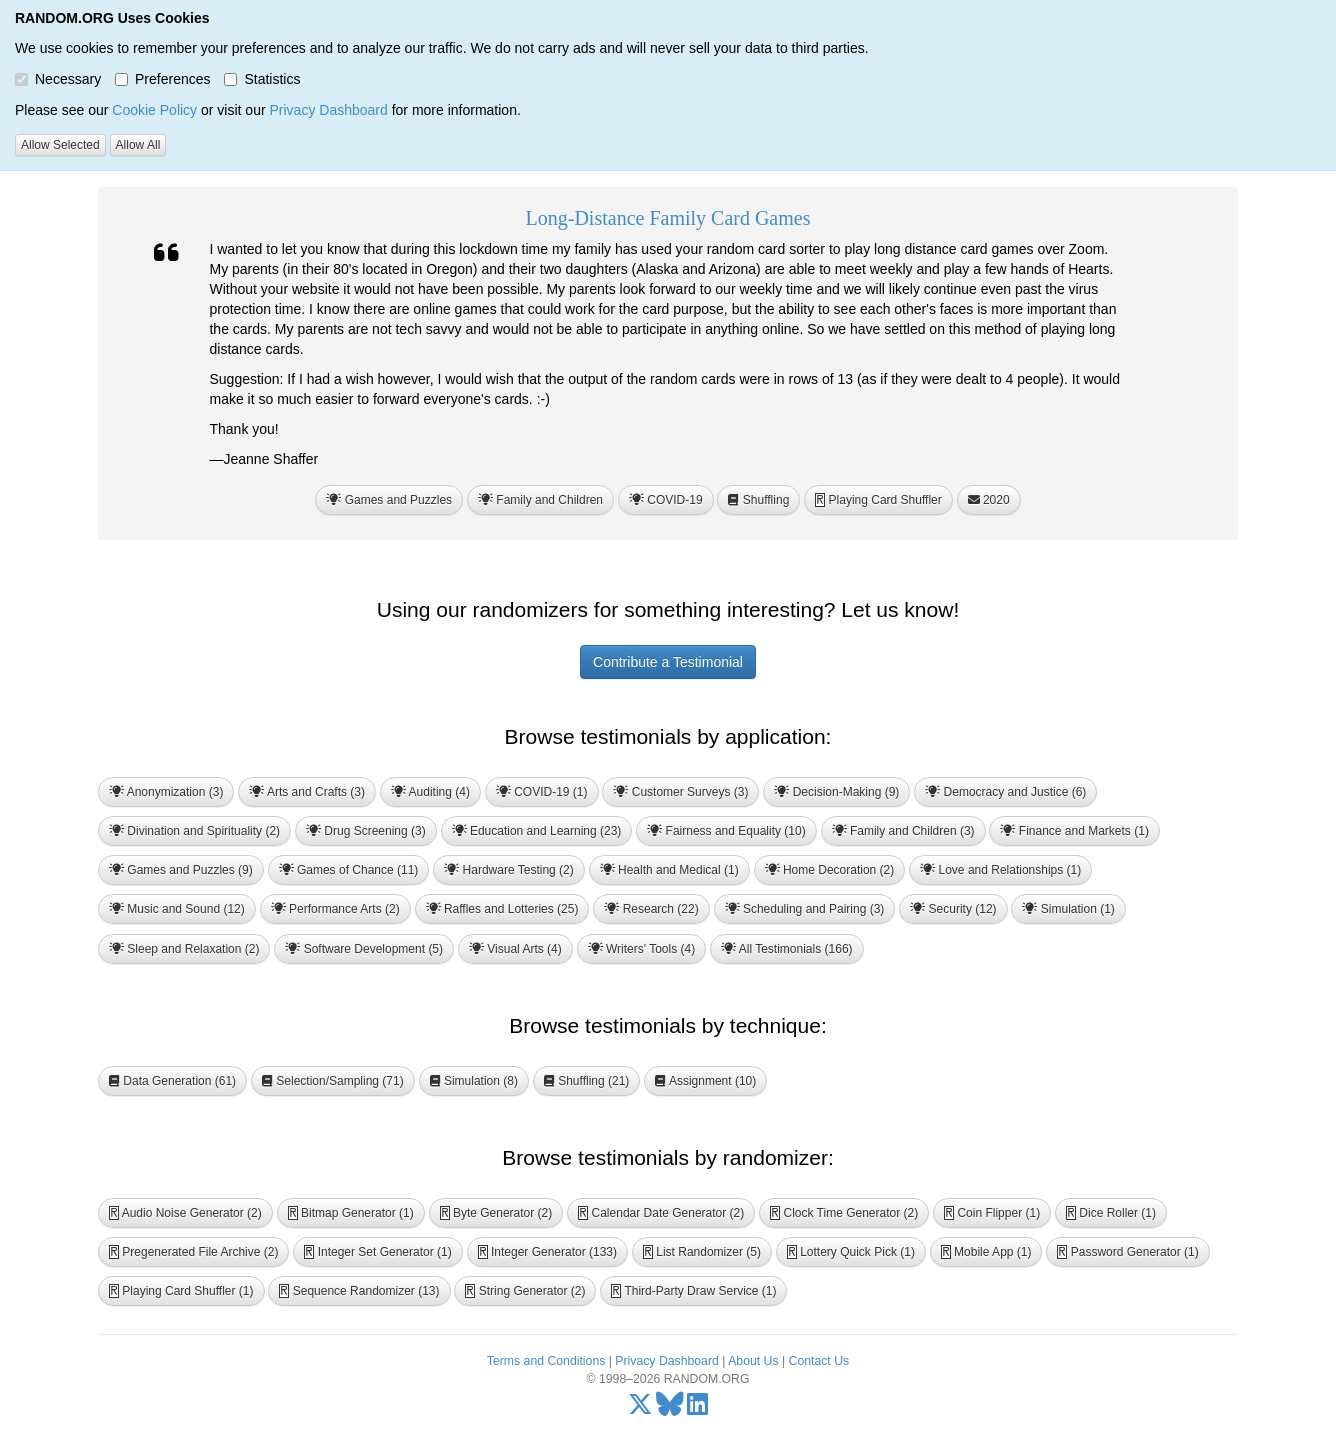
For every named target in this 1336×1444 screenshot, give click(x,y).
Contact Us (819, 1361)
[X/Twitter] (640, 1409)
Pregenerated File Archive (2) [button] (193, 1252)
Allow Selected (60, 145)
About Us (753, 1361)
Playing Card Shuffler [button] (878, 500)
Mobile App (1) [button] (986, 1252)
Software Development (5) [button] (364, 949)
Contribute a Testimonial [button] (668, 662)
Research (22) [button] (651, 909)
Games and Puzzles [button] (389, 500)
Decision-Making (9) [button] (836, 792)
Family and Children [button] (540, 500)
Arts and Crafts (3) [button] (307, 792)
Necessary (58, 79)
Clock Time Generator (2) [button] (844, 1213)
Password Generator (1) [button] (1127, 1252)
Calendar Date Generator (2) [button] (661, 1213)
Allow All (138, 145)
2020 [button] (989, 500)
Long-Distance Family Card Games (668, 218)
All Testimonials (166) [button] (787, 949)
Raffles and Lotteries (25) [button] (502, 909)
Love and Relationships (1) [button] (1000, 870)
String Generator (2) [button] (525, 1291)
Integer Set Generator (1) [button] (377, 1252)
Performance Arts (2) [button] (335, 909)
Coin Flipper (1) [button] (992, 1213)
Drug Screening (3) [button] (366, 831)
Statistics (262, 79)
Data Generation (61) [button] (172, 1081)
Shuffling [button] (758, 500)
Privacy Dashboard (328, 110)
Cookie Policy (154, 110)
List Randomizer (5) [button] (702, 1252)
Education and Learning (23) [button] (537, 831)
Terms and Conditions (546, 1361)
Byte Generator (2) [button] (496, 1213)
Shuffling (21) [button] (587, 1081)
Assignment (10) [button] (705, 1081)
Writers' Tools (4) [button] (642, 949)
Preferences (162, 79)
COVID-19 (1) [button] (542, 792)
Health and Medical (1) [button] (669, 870)
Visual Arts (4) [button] (515, 949)
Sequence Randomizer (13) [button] (359, 1291)
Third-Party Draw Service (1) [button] (693, 1291)
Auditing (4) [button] (430, 792)
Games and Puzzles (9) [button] (181, 870)
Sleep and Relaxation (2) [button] (184, 949)
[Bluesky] (670, 1409)
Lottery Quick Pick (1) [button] (851, 1252)
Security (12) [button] (953, 909)
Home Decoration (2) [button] (830, 870)
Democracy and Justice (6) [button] (1005, 792)
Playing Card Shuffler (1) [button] (181, 1291)
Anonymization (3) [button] (166, 792)
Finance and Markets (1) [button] (1074, 831)
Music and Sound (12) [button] (177, 909)
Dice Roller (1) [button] (1111, 1213)
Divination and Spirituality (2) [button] (194, 831)
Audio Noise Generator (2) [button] (185, 1213)
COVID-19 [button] (666, 500)
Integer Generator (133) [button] (547, 1252)
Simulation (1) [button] (1068, 909)
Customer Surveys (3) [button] (680, 792)
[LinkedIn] (697, 1409)
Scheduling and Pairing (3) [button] (805, 909)
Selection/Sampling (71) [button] (333, 1081)
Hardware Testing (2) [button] (509, 870)
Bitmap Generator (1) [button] (351, 1213)
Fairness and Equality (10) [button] (726, 831)
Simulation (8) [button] (474, 1081)
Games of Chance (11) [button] (349, 870)
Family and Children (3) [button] (903, 831)
